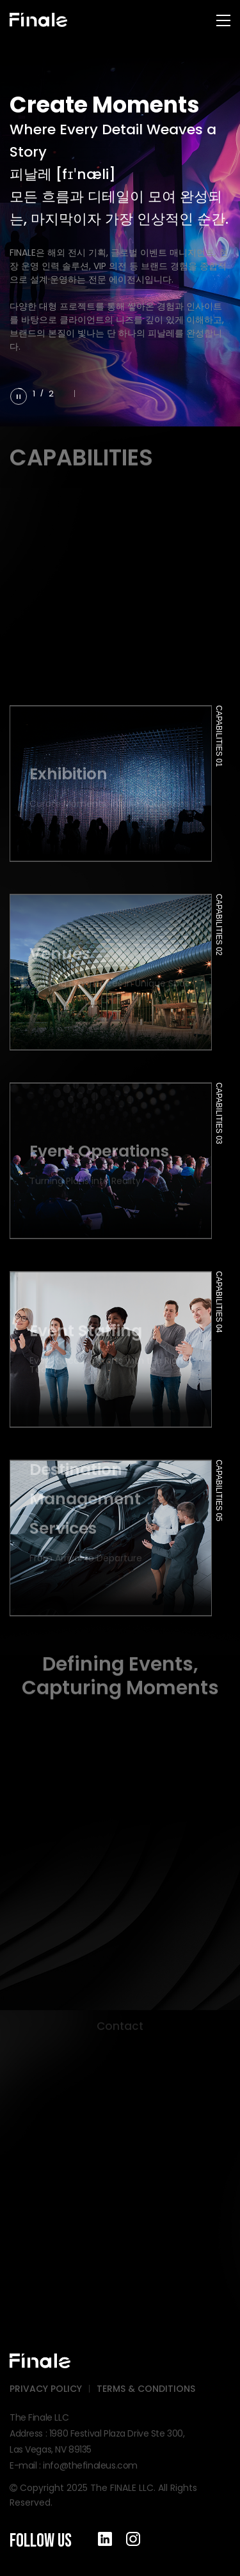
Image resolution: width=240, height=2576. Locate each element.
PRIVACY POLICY (46, 2388)
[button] (65, 393)
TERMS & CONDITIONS (146, 2388)
